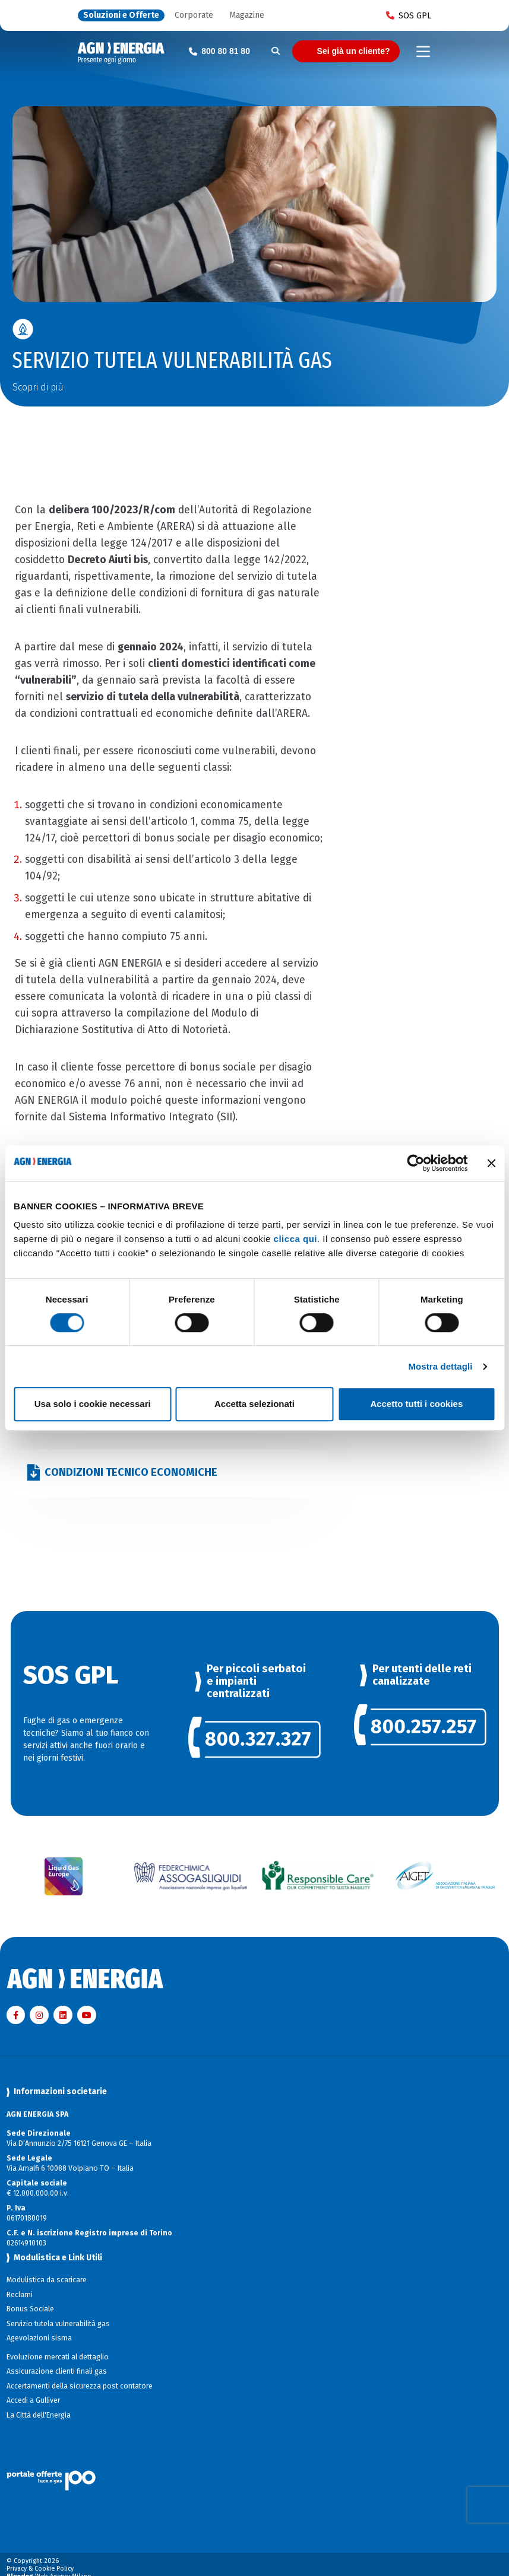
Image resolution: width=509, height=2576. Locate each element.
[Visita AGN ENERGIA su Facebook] (16, 2015)
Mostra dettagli (440, 1366)
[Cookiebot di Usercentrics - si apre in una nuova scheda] (416, 1163)
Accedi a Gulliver (33, 2400)
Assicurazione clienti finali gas (57, 2371)
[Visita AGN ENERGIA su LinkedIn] (62, 2015)
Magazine (246, 15)
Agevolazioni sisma (39, 2338)
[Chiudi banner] (491, 1163)
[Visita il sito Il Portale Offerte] (255, 2467)
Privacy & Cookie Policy (40, 2568)
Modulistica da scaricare (47, 2280)
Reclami (20, 2295)
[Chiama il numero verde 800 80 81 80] (219, 51)
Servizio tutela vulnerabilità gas (58, 2324)
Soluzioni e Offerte (121, 15)
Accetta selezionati (254, 1404)
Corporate (194, 15)
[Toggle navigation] (423, 51)
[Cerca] (275, 51)
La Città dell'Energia (39, 2415)
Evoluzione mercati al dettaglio (58, 2357)
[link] (254, 1740)
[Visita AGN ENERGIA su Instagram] (39, 2015)
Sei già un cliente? (353, 51)
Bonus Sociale (30, 2309)
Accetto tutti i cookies (416, 1404)
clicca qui (295, 1239)
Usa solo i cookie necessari (92, 1404)
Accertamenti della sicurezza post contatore (80, 2386)
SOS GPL (408, 15)
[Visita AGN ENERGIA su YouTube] (86, 2015)
